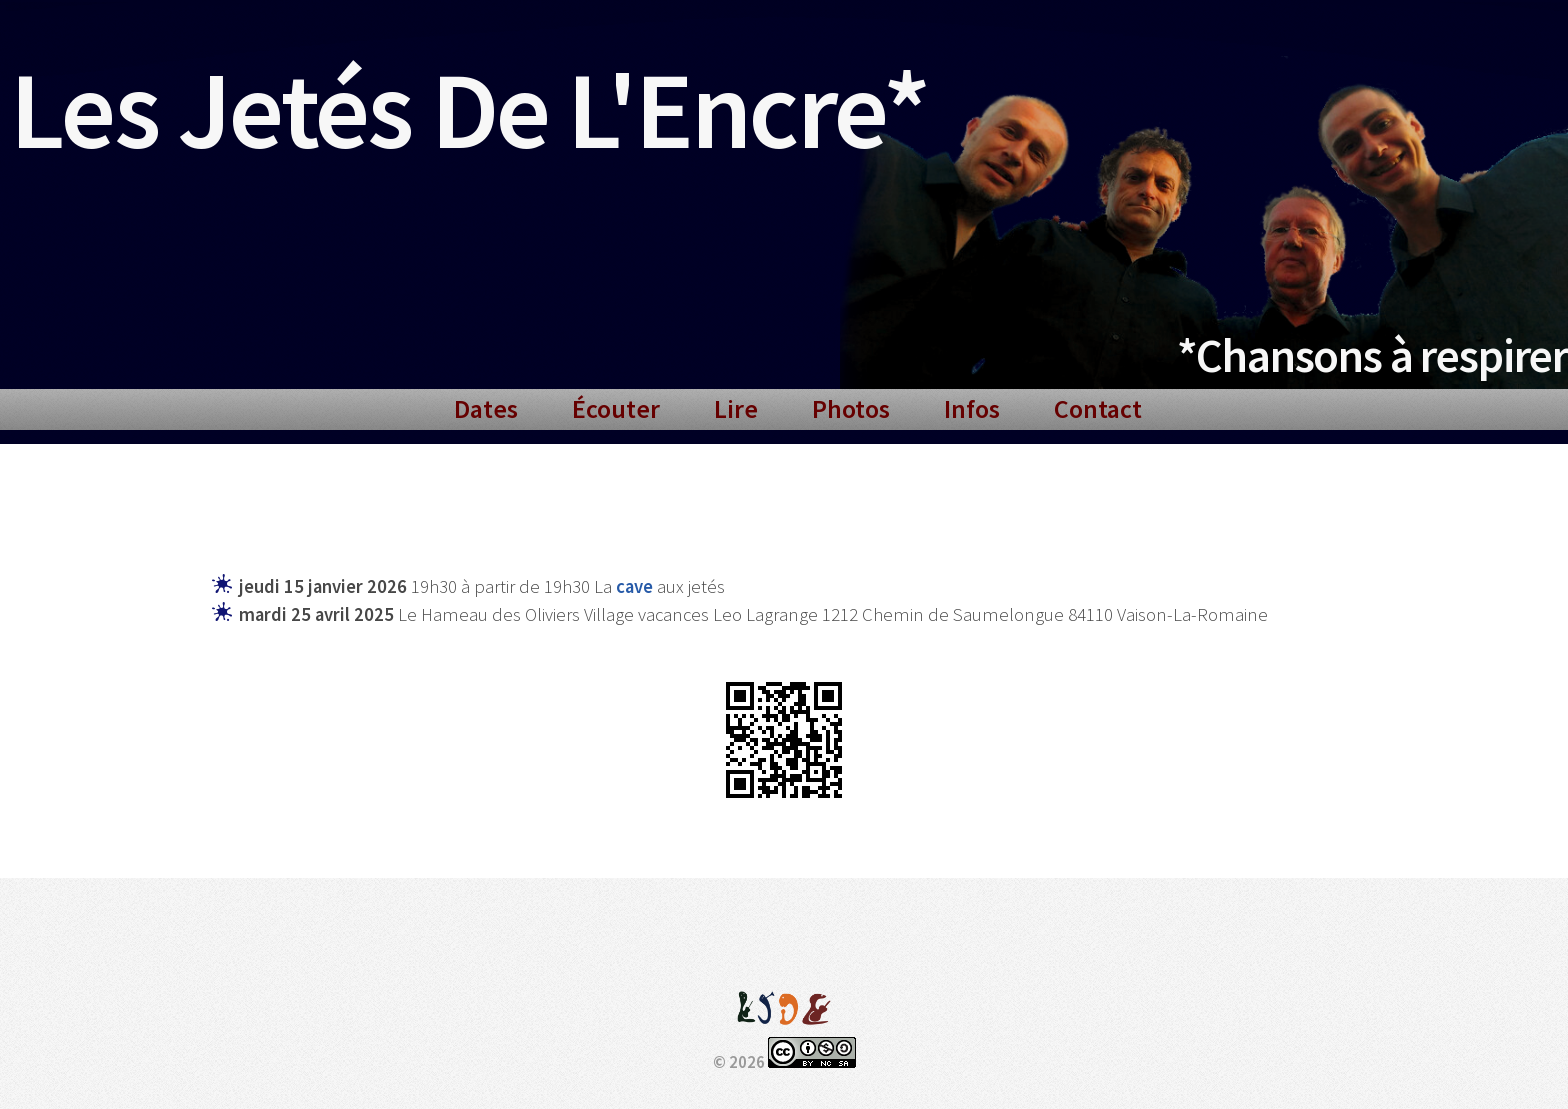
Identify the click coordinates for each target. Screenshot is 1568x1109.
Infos (972, 408)
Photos (851, 408)
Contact (1098, 408)
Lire (736, 408)
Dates (486, 408)
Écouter (616, 408)
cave (634, 586)
